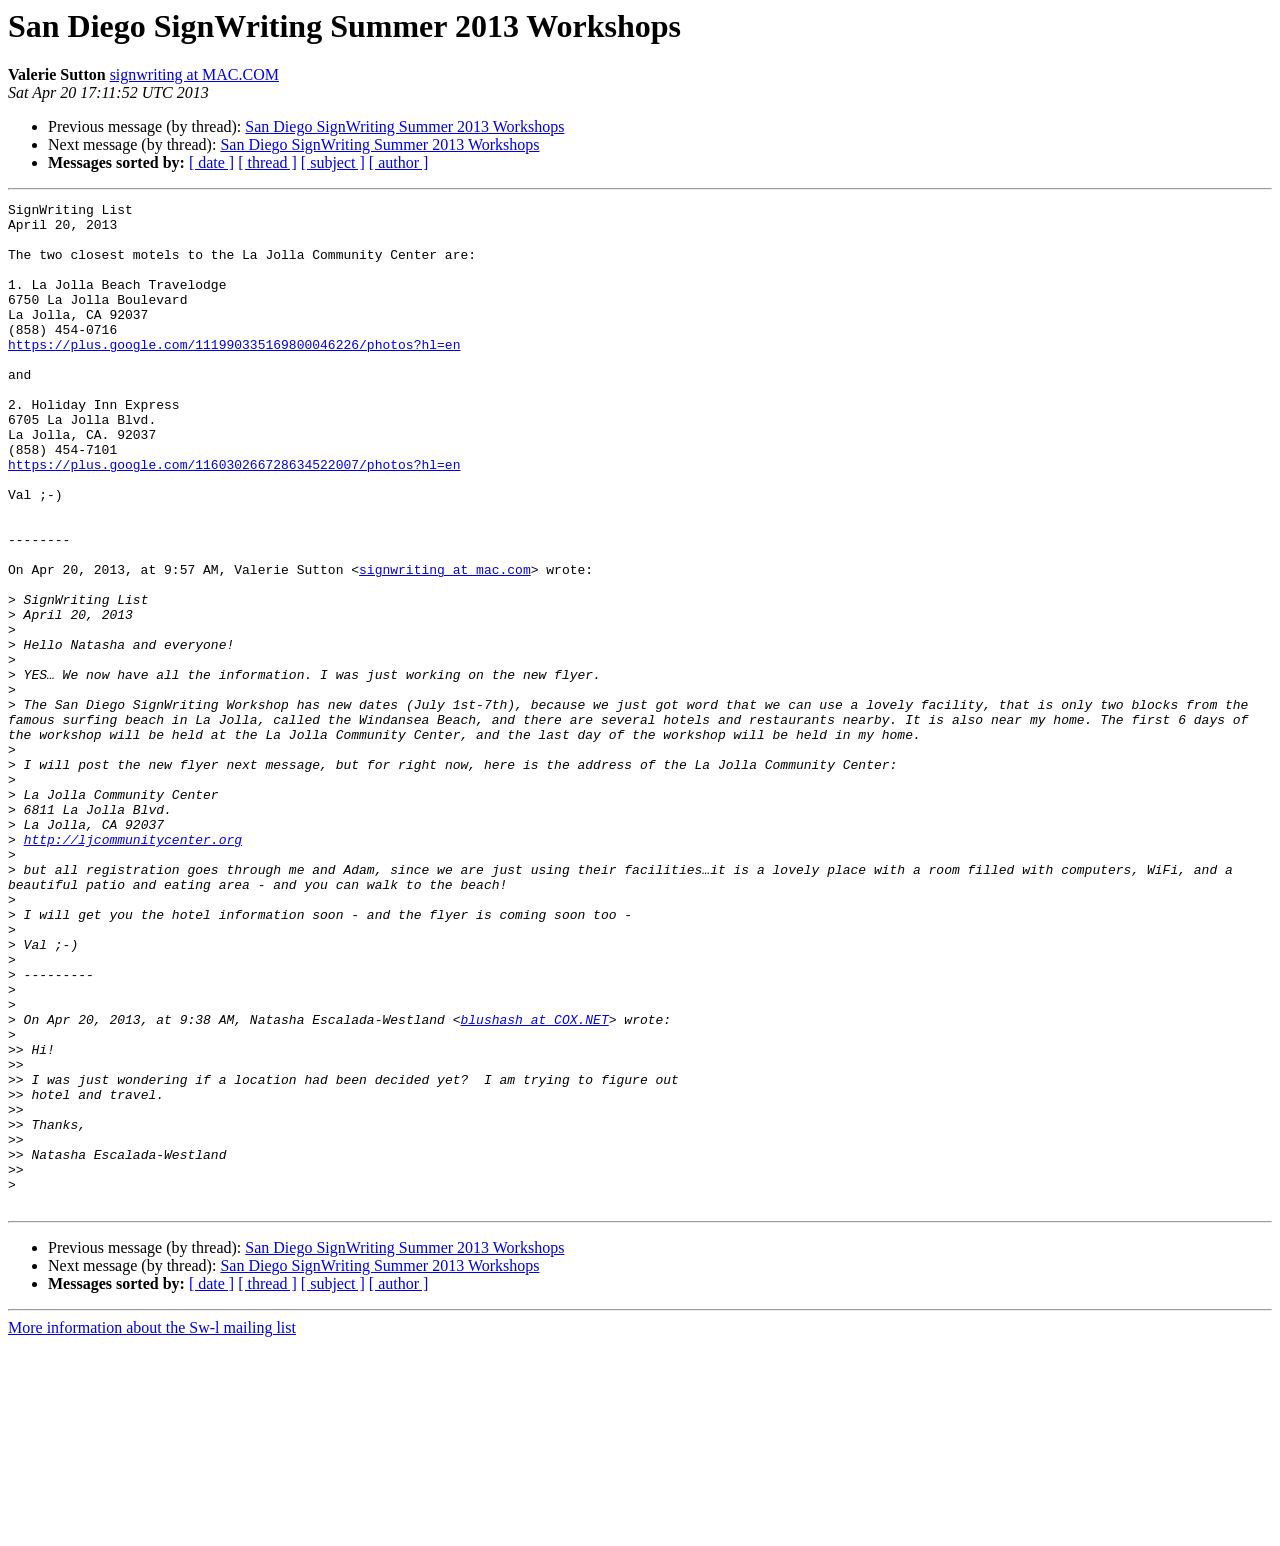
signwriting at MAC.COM (194, 74)
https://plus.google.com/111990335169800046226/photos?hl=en (234, 374)
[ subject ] (333, 162)
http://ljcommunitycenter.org (133, 968)
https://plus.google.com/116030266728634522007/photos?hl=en (234, 518)
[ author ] (399, 162)
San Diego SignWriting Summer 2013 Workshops (404, 126)
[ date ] (211, 162)
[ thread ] (267, 162)
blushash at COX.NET (534, 1184)
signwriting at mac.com (445, 644)
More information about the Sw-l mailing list (152, 1528)
